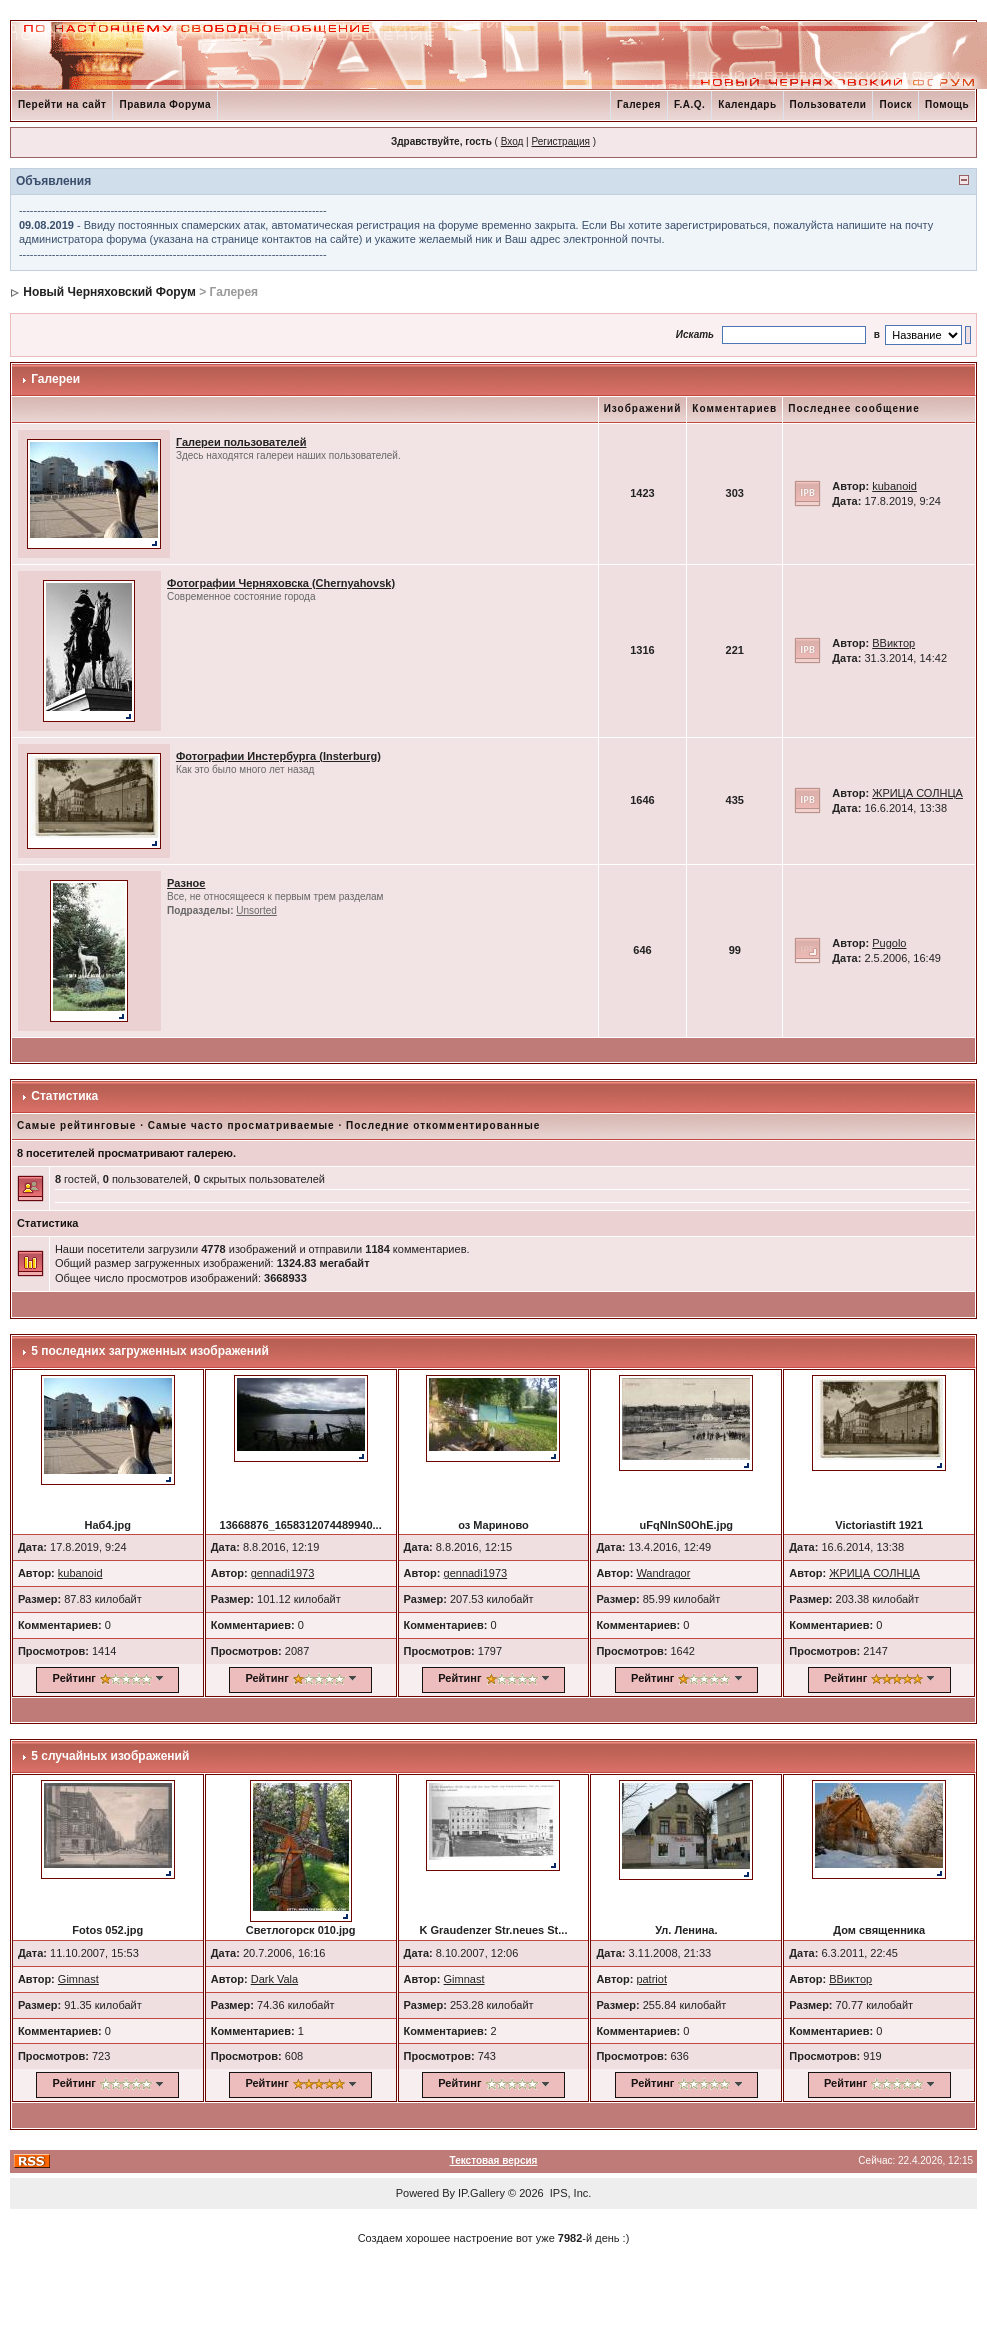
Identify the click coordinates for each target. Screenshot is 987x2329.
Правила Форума (165, 104)
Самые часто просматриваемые (241, 1125)
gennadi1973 (283, 1573)
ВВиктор (893, 643)
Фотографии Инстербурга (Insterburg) (278, 756)
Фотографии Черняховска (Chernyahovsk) (281, 583)
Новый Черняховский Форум (109, 292)
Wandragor (663, 1573)
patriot (651, 1979)
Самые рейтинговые (76, 1125)
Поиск (895, 104)
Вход (512, 141)
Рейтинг (74, 1678)
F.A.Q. (689, 104)
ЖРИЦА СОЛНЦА (917, 793)
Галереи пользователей (241, 442)
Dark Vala (274, 1979)
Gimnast (78, 1979)
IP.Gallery (481, 2193)
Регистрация (560, 141)
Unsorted (256, 910)
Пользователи (828, 104)
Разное (186, 883)
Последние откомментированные (443, 1125)
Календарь (747, 104)
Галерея (639, 104)
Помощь (947, 104)
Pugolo (889, 943)
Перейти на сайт (62, 104)
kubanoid (894, 486)
